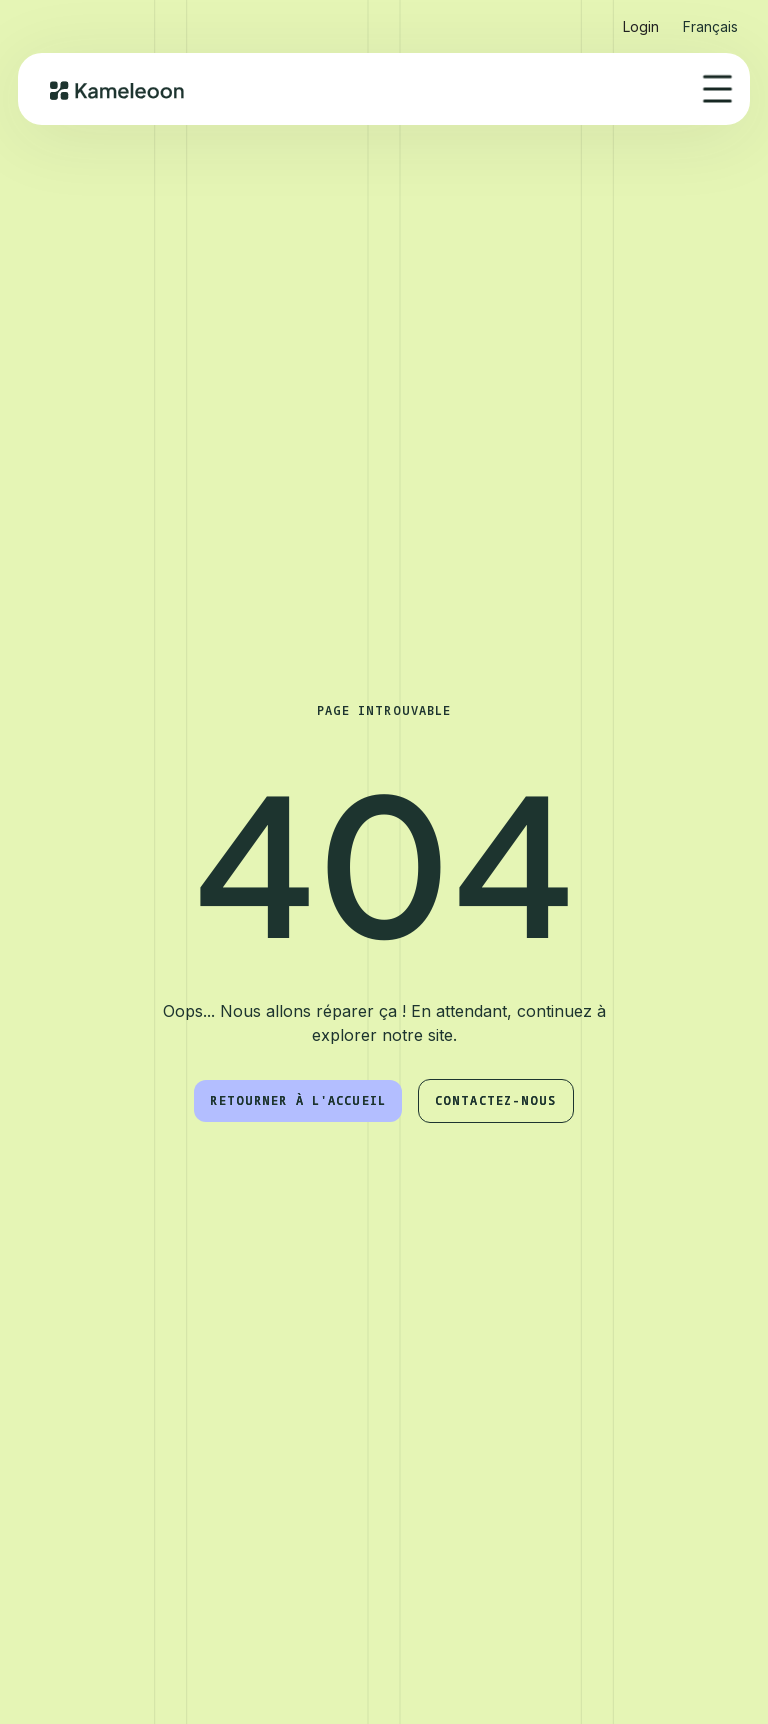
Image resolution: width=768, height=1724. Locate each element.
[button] (710, 18)
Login (641, 26)
